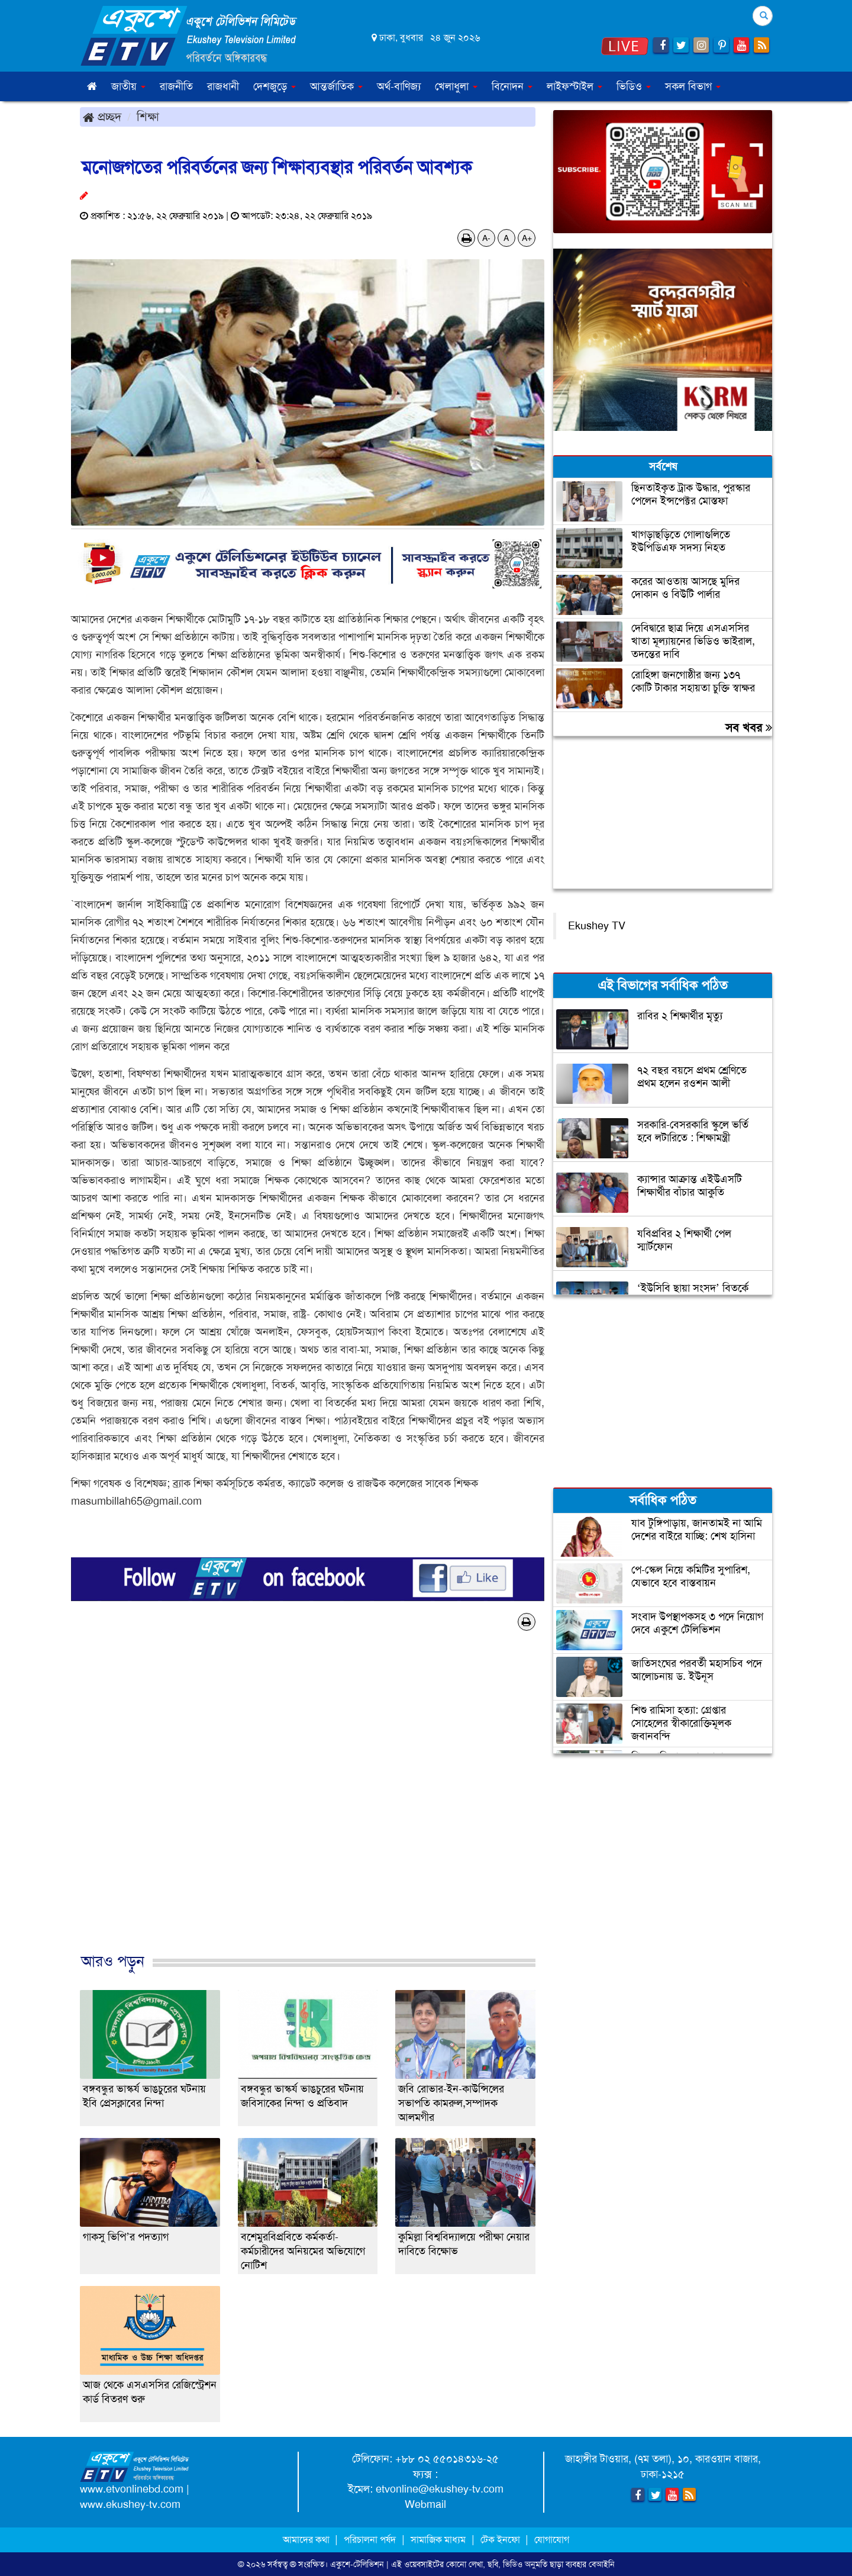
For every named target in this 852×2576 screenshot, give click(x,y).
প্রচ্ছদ (102, 116)
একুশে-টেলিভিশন (357, 2564)
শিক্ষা (148, 116)
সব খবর (748, 727)
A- (486, 238)
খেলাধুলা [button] (456, 86)
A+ (527, 238)
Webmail (425, 2504)
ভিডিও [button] (634, 86)
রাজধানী (223, 86)
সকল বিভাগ (693, 86)
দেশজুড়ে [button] (274, 86)
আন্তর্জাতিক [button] (336, 86)
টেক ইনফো (501, 2539)
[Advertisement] (307, 1804)
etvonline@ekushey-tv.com (440, 2489)
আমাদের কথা (307, 2539)
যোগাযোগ (551, 2539)
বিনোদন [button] (512, 86)
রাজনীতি (176, 86)
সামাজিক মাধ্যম (438, 2539)
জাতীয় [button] (128, 86)
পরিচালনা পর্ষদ (370, 2539)
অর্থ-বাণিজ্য (399, 86)
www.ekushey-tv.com (130, 2504)
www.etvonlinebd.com (131, 2489)
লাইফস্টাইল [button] (574, 86)
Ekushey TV (596, 926)
